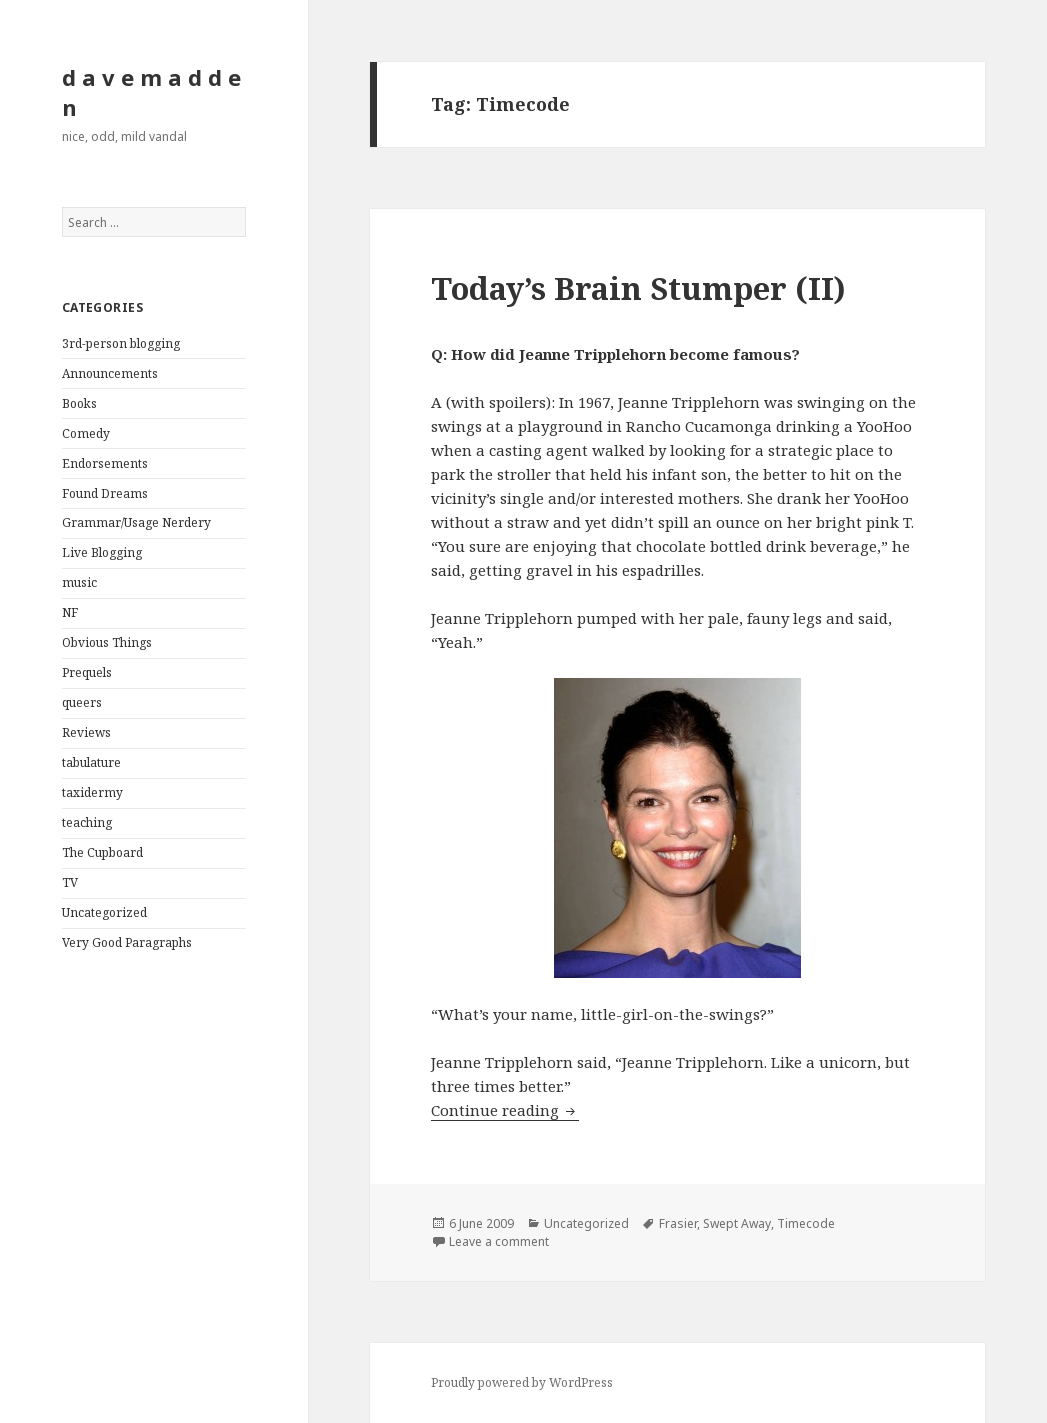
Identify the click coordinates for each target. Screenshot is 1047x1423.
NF (70, 612)
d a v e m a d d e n (151, 92)
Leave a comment (499, 1241)
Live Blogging (102, 552)
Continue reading (505, 1110)
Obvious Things (107, 642)
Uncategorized (104, 912)
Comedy (86, 433)
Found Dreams (105, 493)
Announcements (110, 373)
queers (82, 702)
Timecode (806, 1223)
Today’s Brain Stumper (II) (638, 288)
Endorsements (105, 463)
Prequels (87, 672)
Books (79, 403)
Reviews (86, 732)
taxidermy (92, 792)
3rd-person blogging (121, 343)
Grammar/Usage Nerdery (136, 522)
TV (70, 882)
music (79, 582)
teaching (87, 822)
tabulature (91, 762)
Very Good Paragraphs (127, 942)
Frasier (678, 1223)
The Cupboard (102, 852)
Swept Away (737, 1223)
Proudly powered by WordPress (522, 1382)
